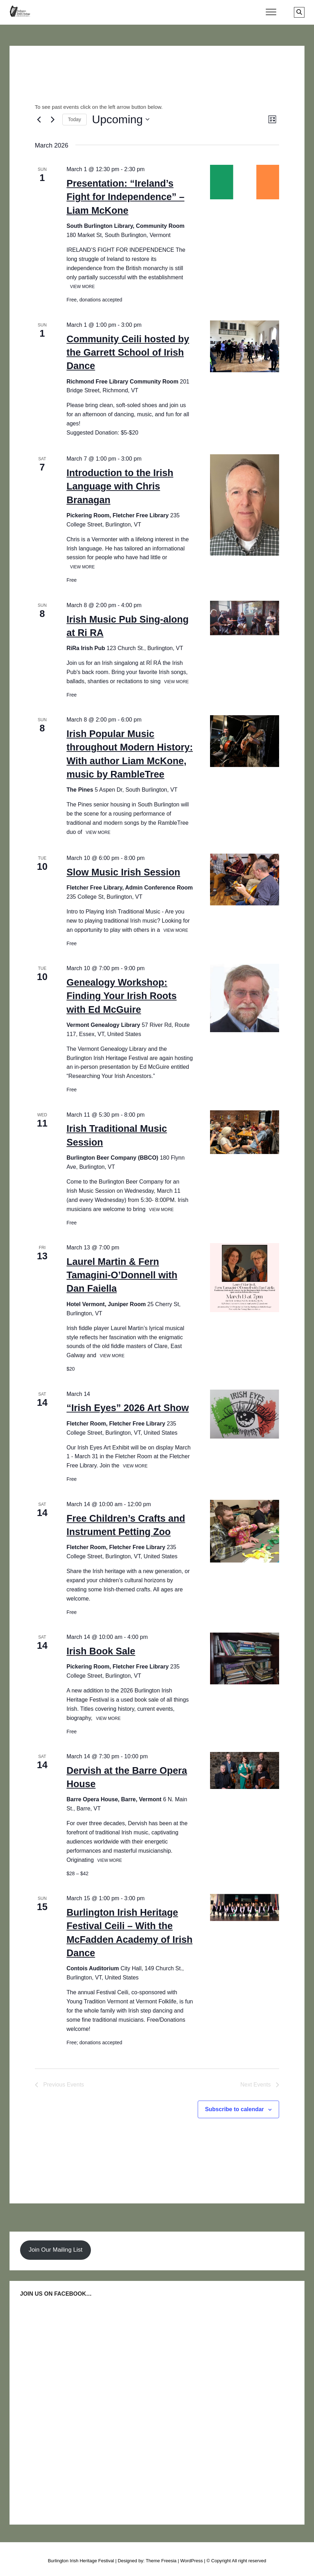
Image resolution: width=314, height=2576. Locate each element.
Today (74, 119)
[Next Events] (53, 119)
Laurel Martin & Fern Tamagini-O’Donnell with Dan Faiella (122, 1275)
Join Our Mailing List (55, 2249)
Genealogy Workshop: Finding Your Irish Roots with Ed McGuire (122, 996)
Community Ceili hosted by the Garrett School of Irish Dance (128, 353)
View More (82, 286)
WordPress (191, 2560)
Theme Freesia (161, 2560)
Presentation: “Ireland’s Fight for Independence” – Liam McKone (126, 197)
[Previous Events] (39, 119)
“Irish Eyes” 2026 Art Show (128, 1408)
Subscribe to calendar (234, 2109)
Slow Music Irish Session (123, 872)
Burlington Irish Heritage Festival (81, 2560)
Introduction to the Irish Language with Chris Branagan (120, 486)
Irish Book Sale (101, 1651)
